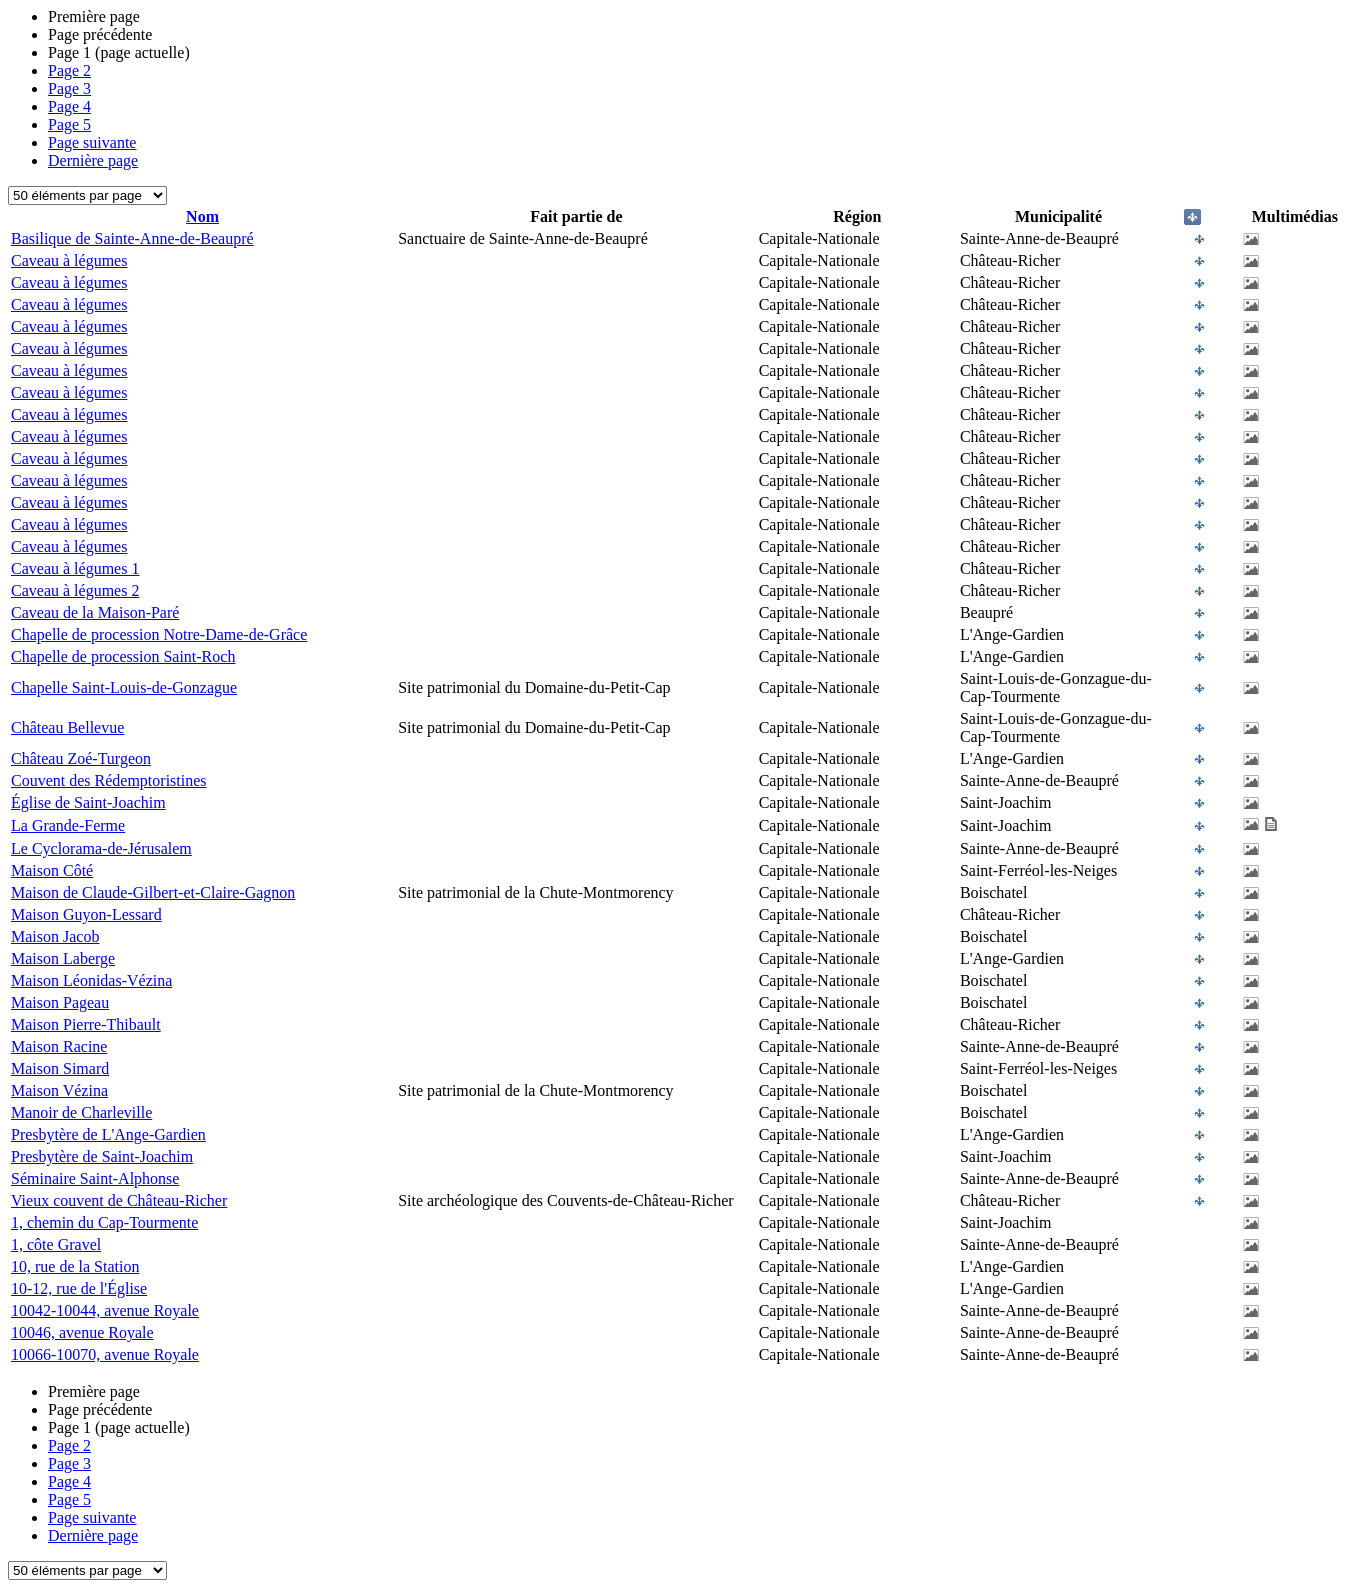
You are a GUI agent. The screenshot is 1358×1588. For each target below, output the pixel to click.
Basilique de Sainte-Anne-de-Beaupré (132, 238)
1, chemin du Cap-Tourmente (104, 1222)
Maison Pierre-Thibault (86, 1024)
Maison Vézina (59, 1090)
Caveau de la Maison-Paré (95, 612)
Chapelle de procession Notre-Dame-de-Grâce (159, 634)
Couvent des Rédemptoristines (109, 780)
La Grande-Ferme (68, 825)
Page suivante (92, 142)
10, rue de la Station (75, 1266)
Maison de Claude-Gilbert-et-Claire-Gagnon (153, 892)
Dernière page (93, 160)
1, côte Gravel (56, 1244)
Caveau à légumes (69, 260)
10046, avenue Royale (82, 1332)
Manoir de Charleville (81, 1112)
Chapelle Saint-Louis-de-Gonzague (124, 687)
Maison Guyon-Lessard (86, 914)
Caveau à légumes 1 (75, 568)
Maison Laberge (63, 958)
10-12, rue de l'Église (79, 1288)
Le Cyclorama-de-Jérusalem (101, 848)
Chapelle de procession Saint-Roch (123, 656)
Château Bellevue (67, 727)
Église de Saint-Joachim (88, 802)
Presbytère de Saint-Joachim (102, 1156)
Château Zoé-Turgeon (81, 758)
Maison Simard (60, 1068)
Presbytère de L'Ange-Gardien (108, 1134)
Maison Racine (59, 1046)
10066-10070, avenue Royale (105, 1354)
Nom (202, 216)
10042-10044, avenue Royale (105, 1310)
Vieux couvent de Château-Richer (119, 1200)
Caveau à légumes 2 (75, 590)
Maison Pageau (60, 1002)
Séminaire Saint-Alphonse (95, 1178)
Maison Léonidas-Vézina (91, 980)
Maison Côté (52, 870)
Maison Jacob (55, 936)
